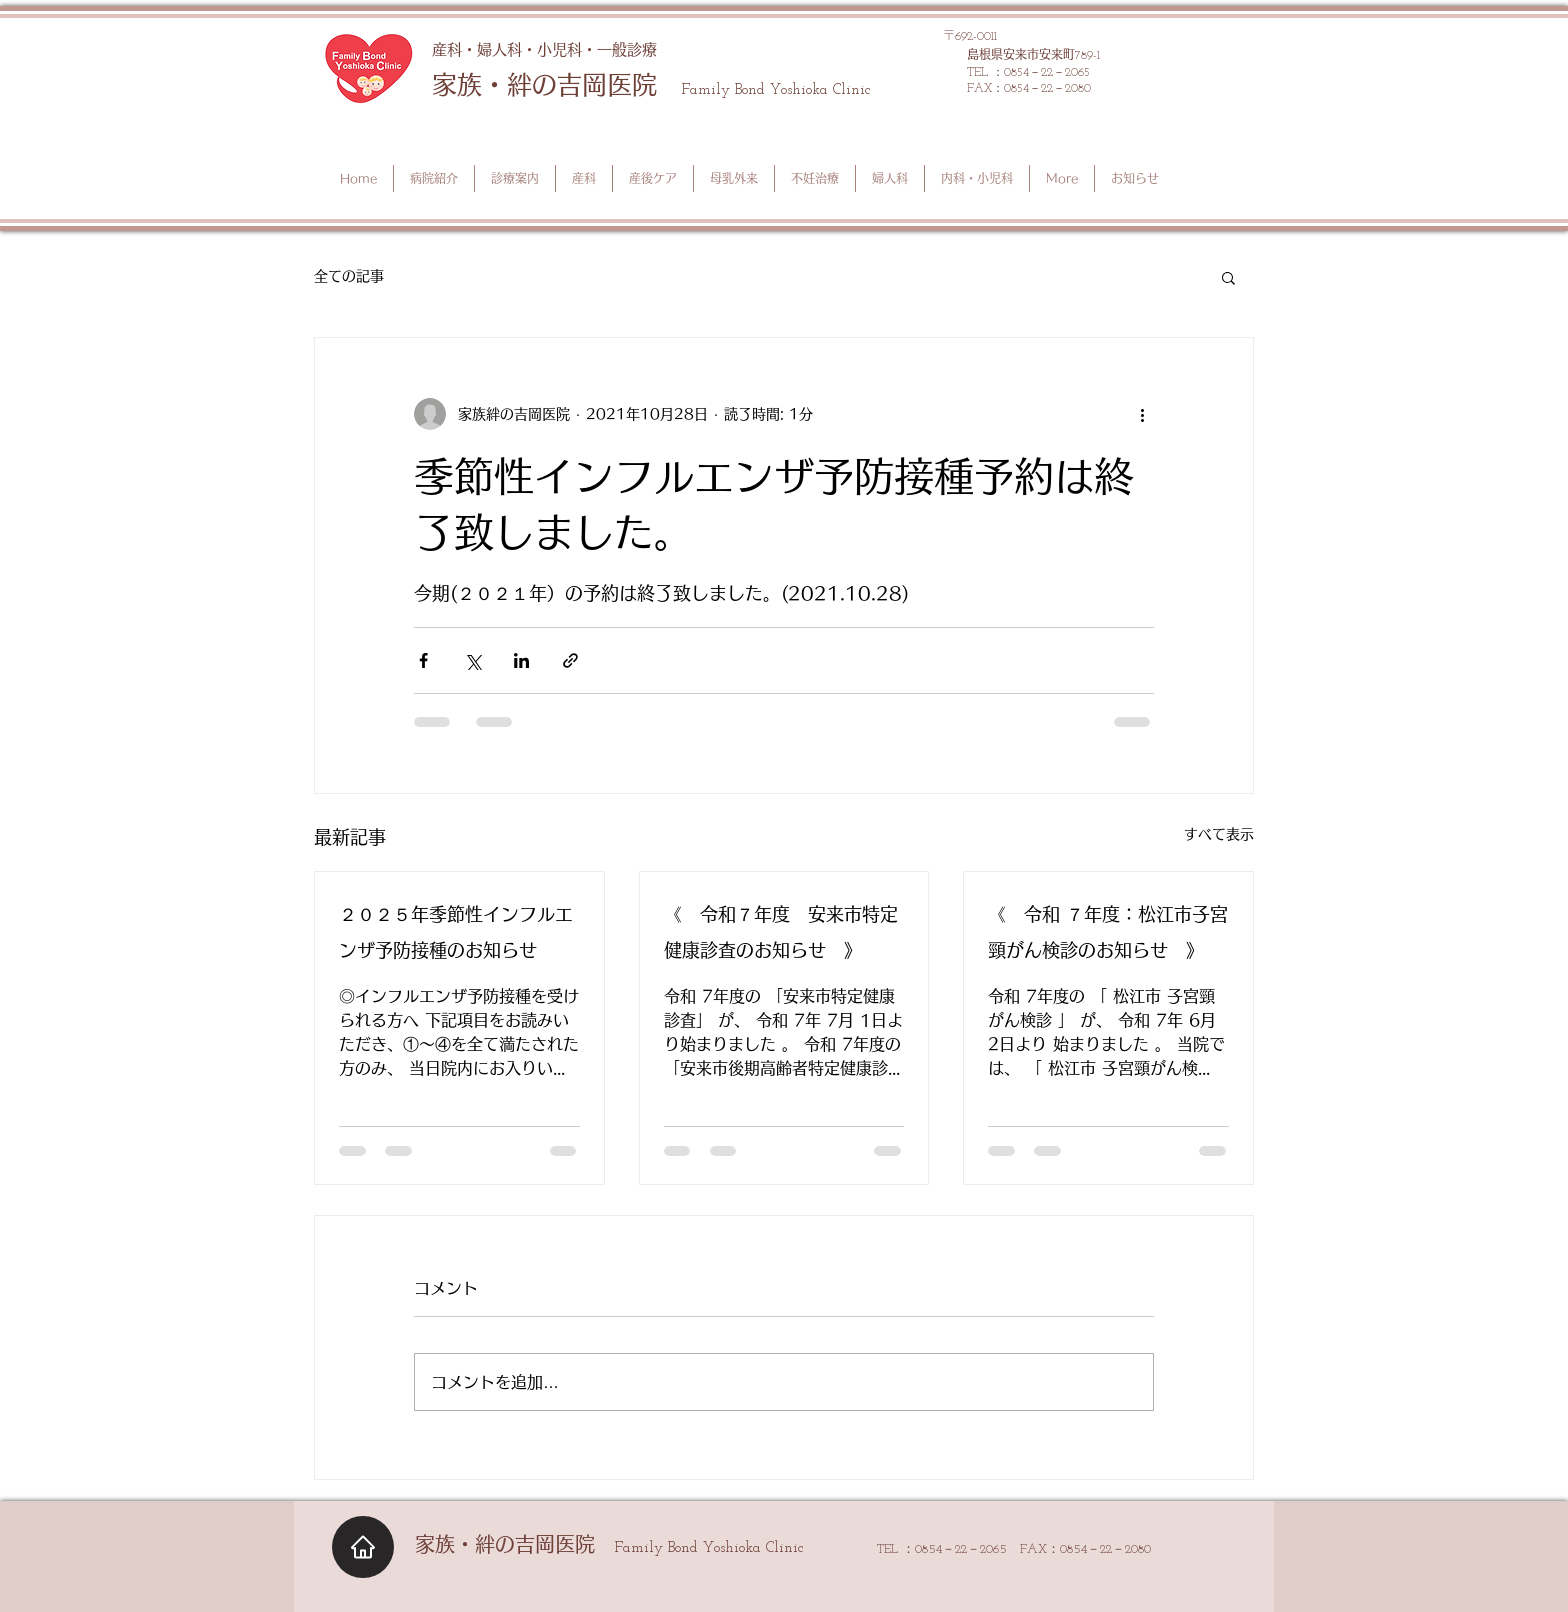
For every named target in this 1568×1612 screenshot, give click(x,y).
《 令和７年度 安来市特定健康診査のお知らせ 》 (781, 932)
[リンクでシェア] (570, 660)
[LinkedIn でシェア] (521, 660)
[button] (1228, 277)
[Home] (363, 1547)
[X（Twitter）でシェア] (472, 660)
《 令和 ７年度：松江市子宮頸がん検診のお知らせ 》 (1108, 932)
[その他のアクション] (1142, 414)
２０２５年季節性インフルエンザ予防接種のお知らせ (456, 932)
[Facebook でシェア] (423, 660)
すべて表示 (1219, 834)
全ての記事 (349, 276)
